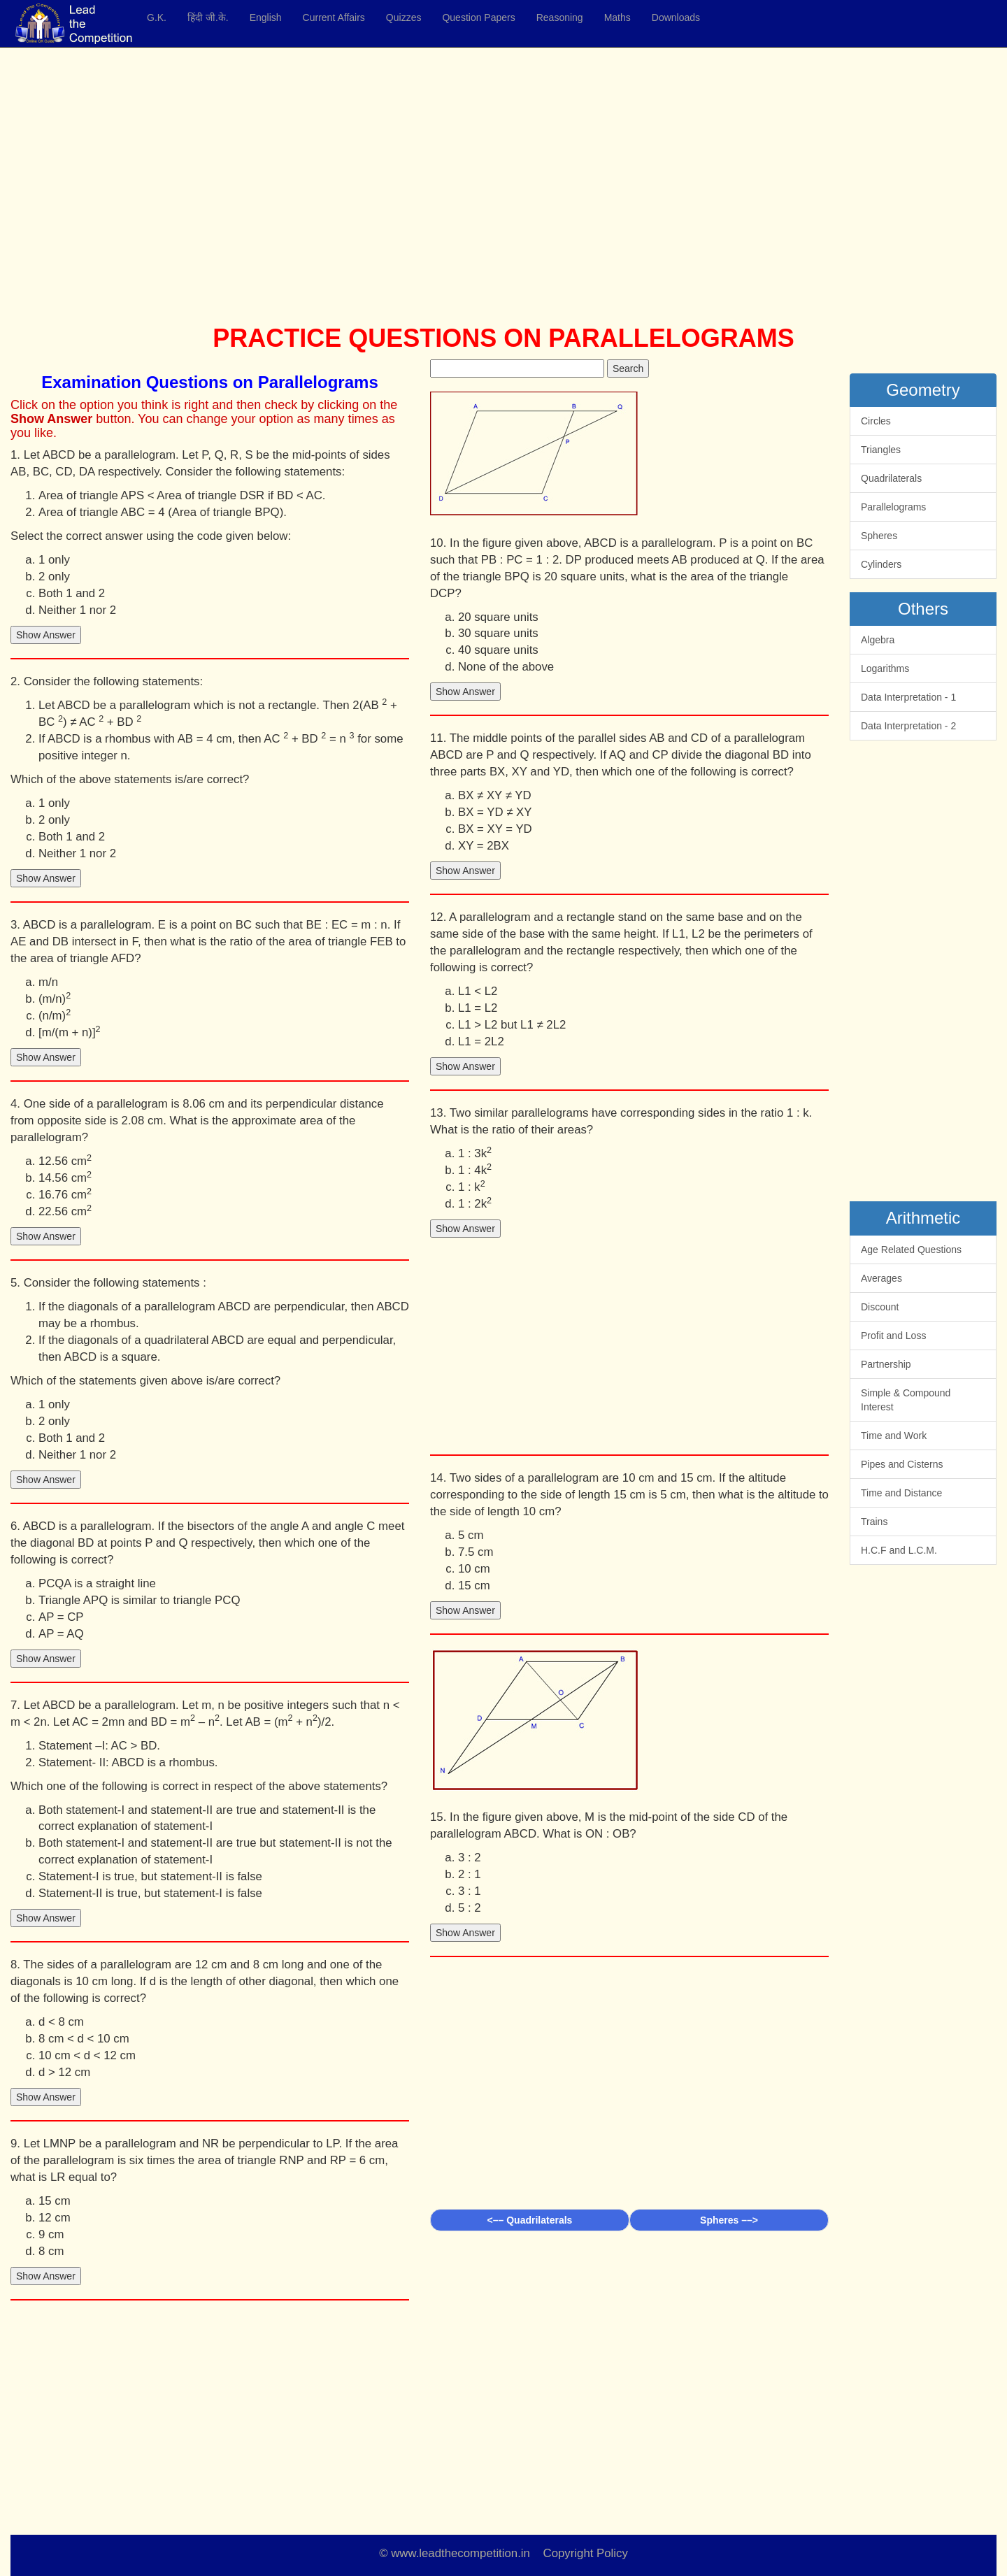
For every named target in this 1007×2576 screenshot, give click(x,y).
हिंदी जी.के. (208, 17)
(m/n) (54, 998)
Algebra (877, 639)
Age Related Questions (911, 1249)
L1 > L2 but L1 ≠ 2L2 (512, 1024)
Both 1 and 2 (71, 593)
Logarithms (885, 668)
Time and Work (894, 1435)
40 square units (498, 650)
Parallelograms (893, 507)
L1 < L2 (477, 991)
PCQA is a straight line (97, 1583)
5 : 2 (469, 1908)
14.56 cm (65, 1177)
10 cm (474, 1568)
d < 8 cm (61, 2021)
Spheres (879, 535)
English (266, 17)
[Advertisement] (430, 189)
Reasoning (559, 17)
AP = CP (61, 1617)
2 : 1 (469, 1874)
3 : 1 (469, 1891)
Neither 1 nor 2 (77, 610)
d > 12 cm (64, 2072)
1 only (54, 559)
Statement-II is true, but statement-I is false (150, 1893)
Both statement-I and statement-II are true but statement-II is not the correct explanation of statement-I (215, 1851)
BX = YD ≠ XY (494, 812)
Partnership (886, 1364)
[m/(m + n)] (69, 1031)
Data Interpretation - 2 (908, 725)
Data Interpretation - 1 (908, 697)
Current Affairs (334, 17)
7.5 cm (475, 1552)
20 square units (498, 617)
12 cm (54, 2217)
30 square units (498, 633)
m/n (48, 982)
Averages (881, 1278)
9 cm (51, 2234)
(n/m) (54, 1015)
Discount (880, 1306)
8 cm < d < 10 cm (83, 2038)
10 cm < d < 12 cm (87, 2055)
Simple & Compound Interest (905, 1399)
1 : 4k (475, 1169)
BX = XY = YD (495, 829)
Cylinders (881, 564)
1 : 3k (475, 1152)
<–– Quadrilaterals (530, 2220)
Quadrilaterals (891, 478)
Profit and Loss (893, 1335)
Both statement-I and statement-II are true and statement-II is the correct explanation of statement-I (207, 1818)
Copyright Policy (585, 2553)
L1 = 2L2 (481, 1041)
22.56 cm (65, 1210)
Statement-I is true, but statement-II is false (150, 1876)
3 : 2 (469, 1857)
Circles (876, 421)
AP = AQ (61, 1633)
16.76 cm (65, 1194)
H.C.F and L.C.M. (899, 1550)
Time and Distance (901, 1492)
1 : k (471, 1186)
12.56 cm (65, 1160)
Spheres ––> (729, 2220)
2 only (54, 576)
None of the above (506, 666)
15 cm (54, 2201)
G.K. (156, 17)
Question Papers (478, 17)
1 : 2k (475, 1203)
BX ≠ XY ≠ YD (494, 795)
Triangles (881, 449)
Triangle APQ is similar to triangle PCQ (139, 1600)
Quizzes (404, 17)
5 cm (470, 1535)
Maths (617, 17)
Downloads (676, 17)
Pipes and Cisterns (902, 1464)
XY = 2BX (483, 845)
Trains (874, 1521)
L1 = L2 (477, 1008)
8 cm (51, 2251)
